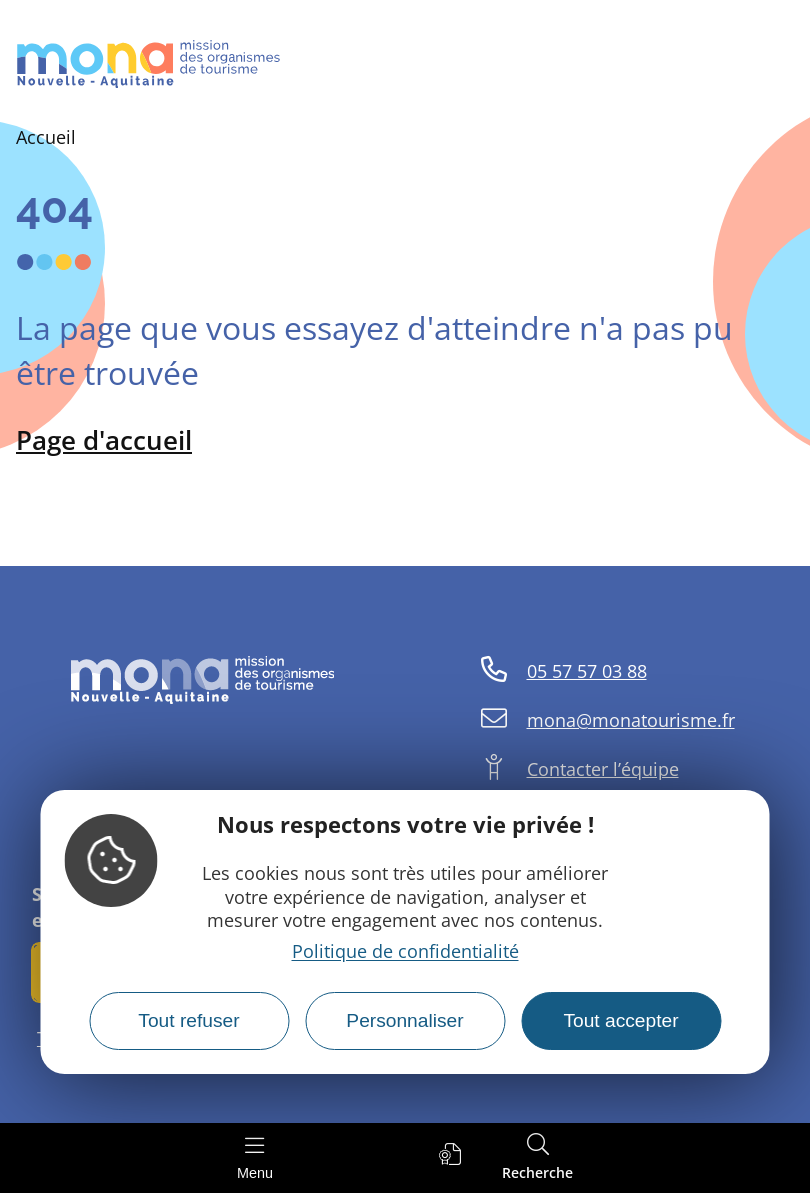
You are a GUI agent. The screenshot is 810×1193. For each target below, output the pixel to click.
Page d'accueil (104, 440)
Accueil (46, 137)
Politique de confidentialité (405, 951)
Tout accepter (620, 1020)
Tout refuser (188, 1020)
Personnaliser (404, 1020)
